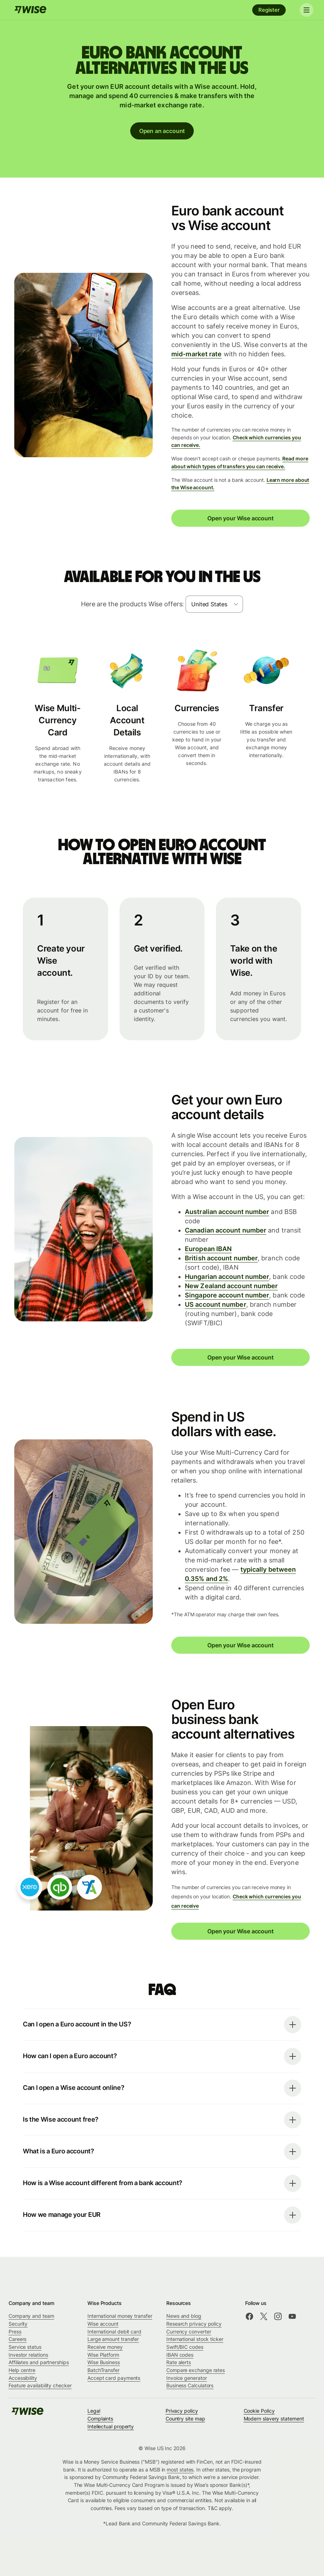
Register (269, 9)
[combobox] (214, 604)
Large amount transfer (113, 2339)
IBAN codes (179, 2355)
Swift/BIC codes (184, 2347)
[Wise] (30, 10)
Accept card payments (113, 2378)
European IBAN (208, 1249)
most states (180, 2470)
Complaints (100, 2419)
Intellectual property (110, 2426)
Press (15, 2331)
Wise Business (103, 2362)
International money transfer (119, 2316)
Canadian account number (225, 1230)
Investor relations (28, 2355)
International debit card (114, 2331)
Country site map (185, 2419)
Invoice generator (186, 2378)
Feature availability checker (40, 2385)
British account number (221, 1258)
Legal (93, 2411)
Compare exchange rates (195, 2370)
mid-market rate (196, 354)
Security (18, 2324)
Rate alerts (178, 2362)
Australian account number (227, 1211)
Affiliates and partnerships (39, 2362)
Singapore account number (227, 1295)
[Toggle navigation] (305, 10)
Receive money (105, 2347)
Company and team (31, 2316)
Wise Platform (103, 2355)
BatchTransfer (103, 2370)
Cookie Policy (259, 2411)
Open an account (162, 130)
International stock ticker (194, 2339)
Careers (17, 2339)
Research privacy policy (194, 2324)
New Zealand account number (231, 1286)
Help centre (22, 2370)
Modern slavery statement (274, 2419)
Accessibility (23, 2378)
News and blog (183, 2316)
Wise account (102, 2324)
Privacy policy (182, 2411)
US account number (215, 1304)
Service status (25, 2347)
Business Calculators (189, 2385)
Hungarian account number (227, 1276)
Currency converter (188, 2331)
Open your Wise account (240, 518)
